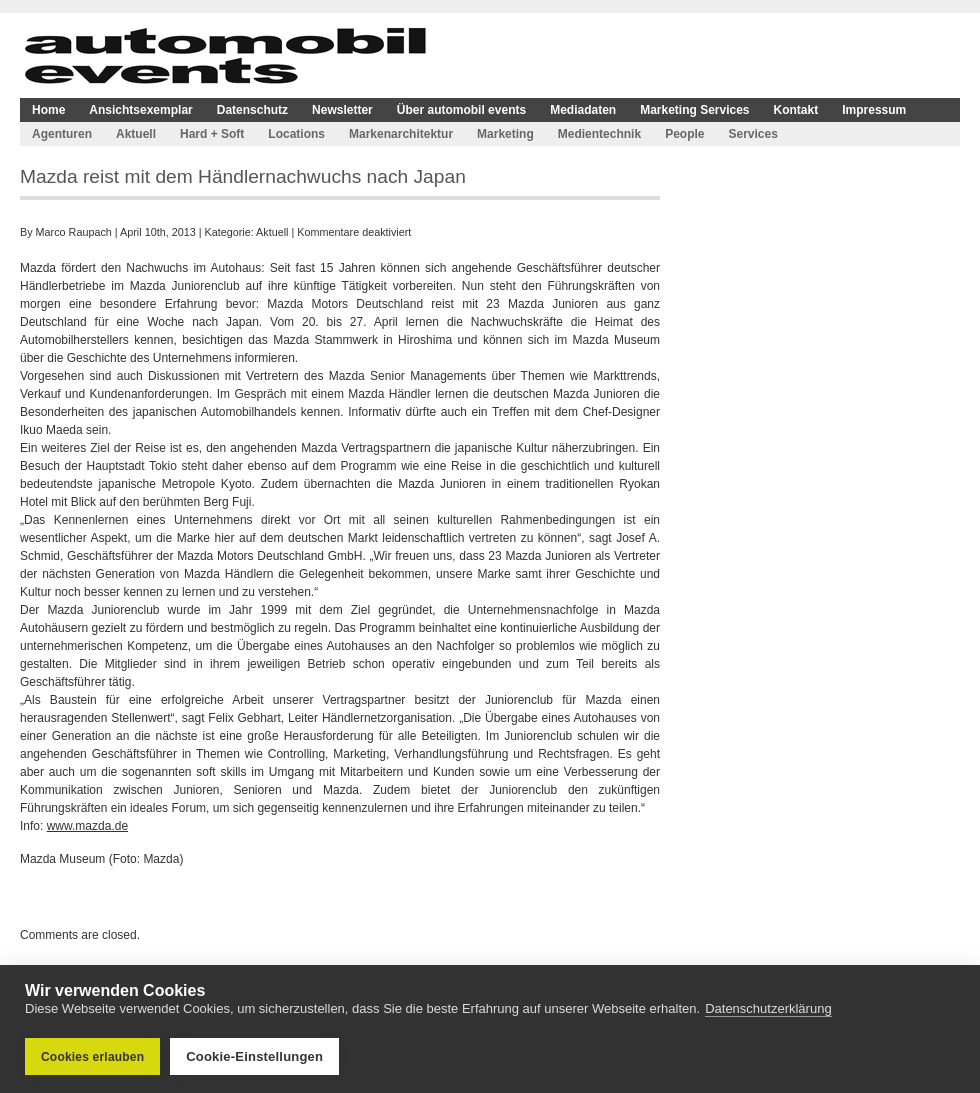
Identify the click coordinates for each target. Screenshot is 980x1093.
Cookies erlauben (92, 1057)
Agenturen (62, 134)
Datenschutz (252, 110)
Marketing (505, 134)
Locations (296, 134)
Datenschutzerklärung (768, 1008)
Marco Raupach (74, 232)
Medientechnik (599, 134)
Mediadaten (583, 110)
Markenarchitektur (401, 134)
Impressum (874, 110)
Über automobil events (461, 110)
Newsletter (342, 110)
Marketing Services (694, 110)
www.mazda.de (87, 826)
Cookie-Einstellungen (254, 1056)
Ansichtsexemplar (140, 110)
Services (752, 134)
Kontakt (796, 110)
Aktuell (136, 134)
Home (48, 110)
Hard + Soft (212, 134)
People (684, 134)
